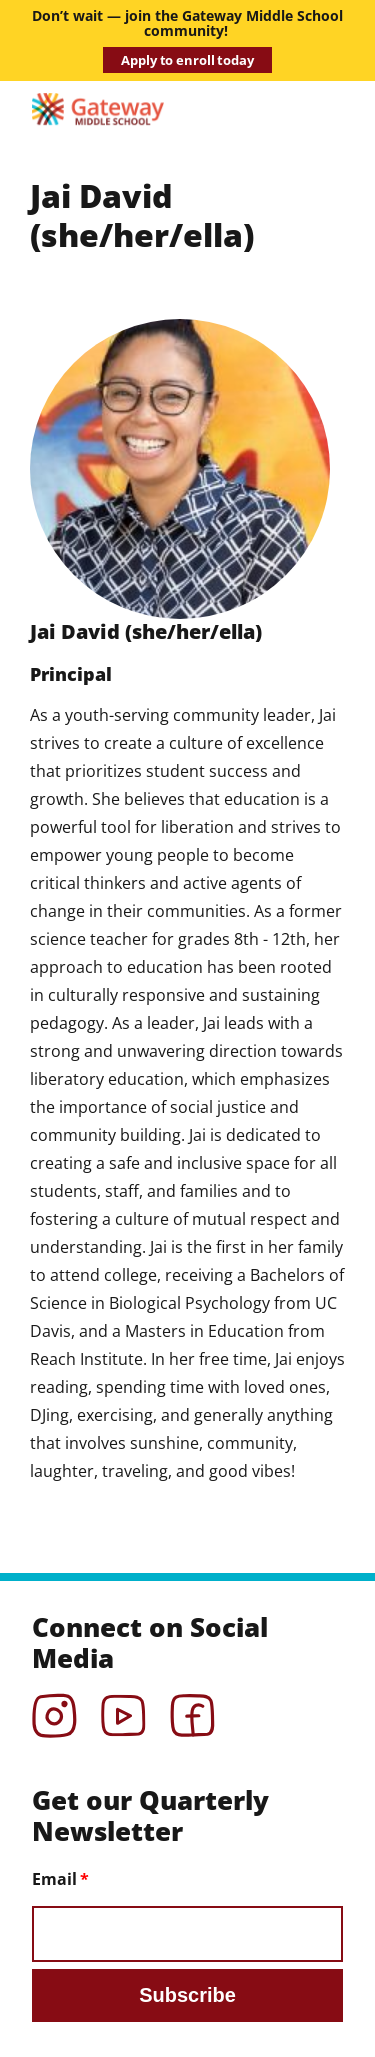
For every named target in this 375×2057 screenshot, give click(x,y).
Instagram (54, 1709)
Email (54, 1879)
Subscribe (187, 1995)
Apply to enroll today (187, 60)
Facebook (192, 1709)
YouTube (123, 1709)
